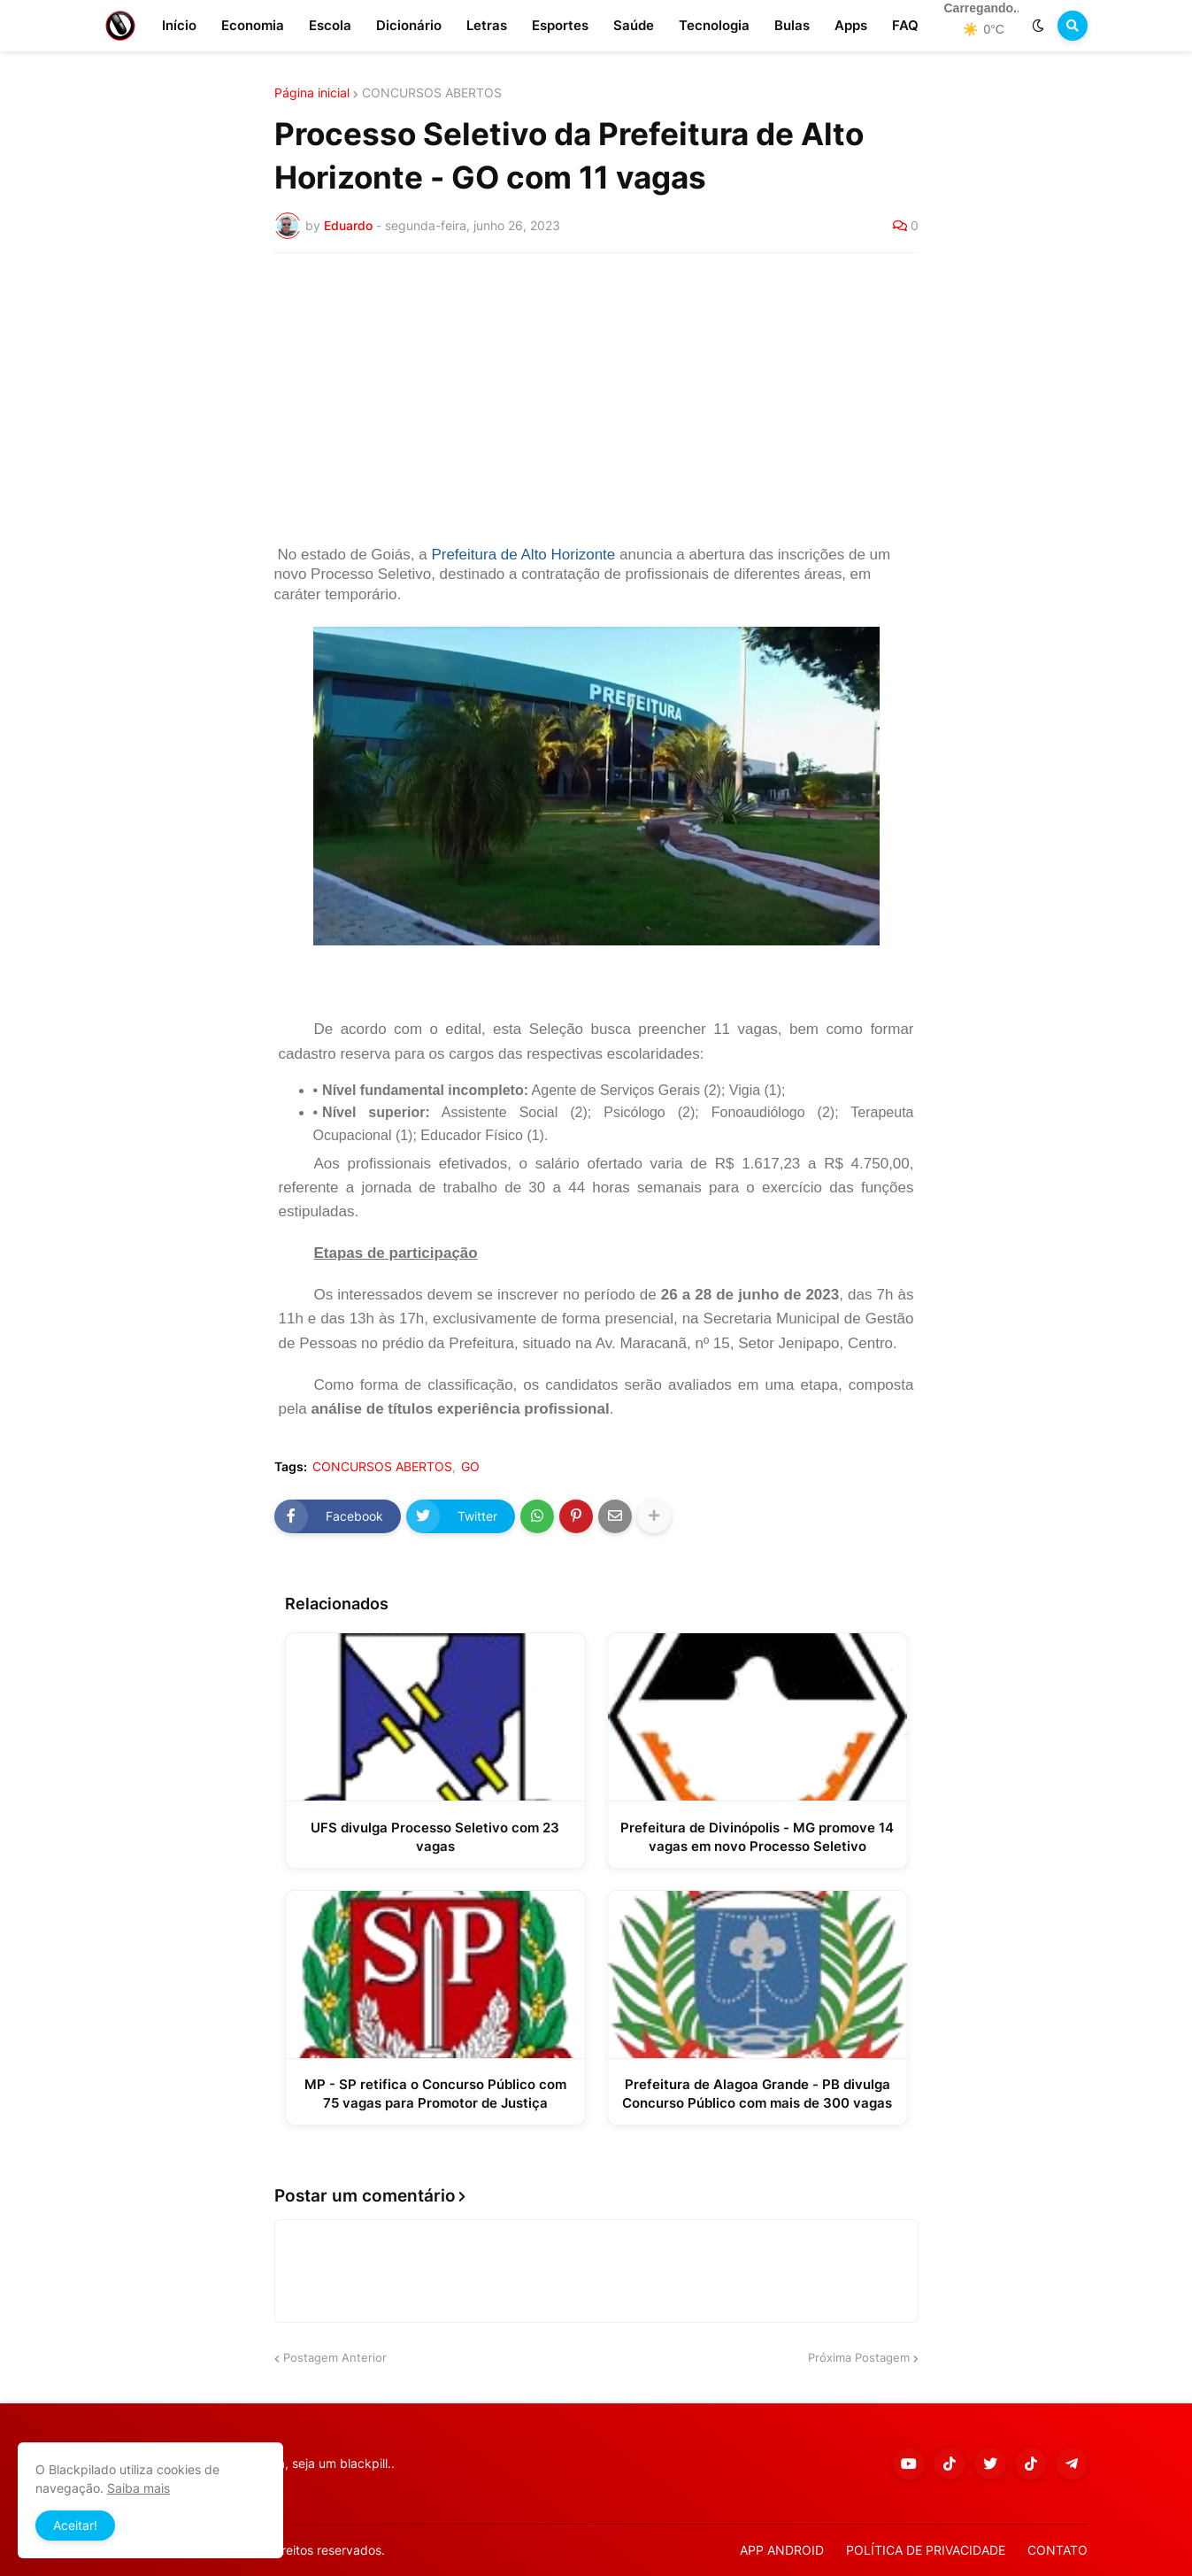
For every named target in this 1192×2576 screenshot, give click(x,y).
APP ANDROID (782, 2549)
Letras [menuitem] (486, 25)
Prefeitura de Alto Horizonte (523, 554)
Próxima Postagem (859, 2357)
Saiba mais (138, 2487)
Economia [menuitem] (252, 25)
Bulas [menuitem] (792, 25)
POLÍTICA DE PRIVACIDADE (925, 2549)
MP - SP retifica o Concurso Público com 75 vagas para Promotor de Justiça (435, 2093)
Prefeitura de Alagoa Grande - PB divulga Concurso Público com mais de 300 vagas (757, 2093)
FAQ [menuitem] (905, 25)
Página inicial (312, 93)
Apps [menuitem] (850, 25)
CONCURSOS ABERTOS (432, 93)
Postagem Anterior (335, 2357)
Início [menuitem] (179, 25)
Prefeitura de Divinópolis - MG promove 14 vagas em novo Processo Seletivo (757, 1837)
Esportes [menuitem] (560, 25)
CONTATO (1057, 2549)
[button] (1038, 26)
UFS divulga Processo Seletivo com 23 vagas (435, 1837)
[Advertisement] (596, 399)
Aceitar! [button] (75, 2525)
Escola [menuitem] (330, 25)
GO (470, 1467)
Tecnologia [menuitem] (714, 25)
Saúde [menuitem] (633, 25)
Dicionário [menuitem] (409, 25)
